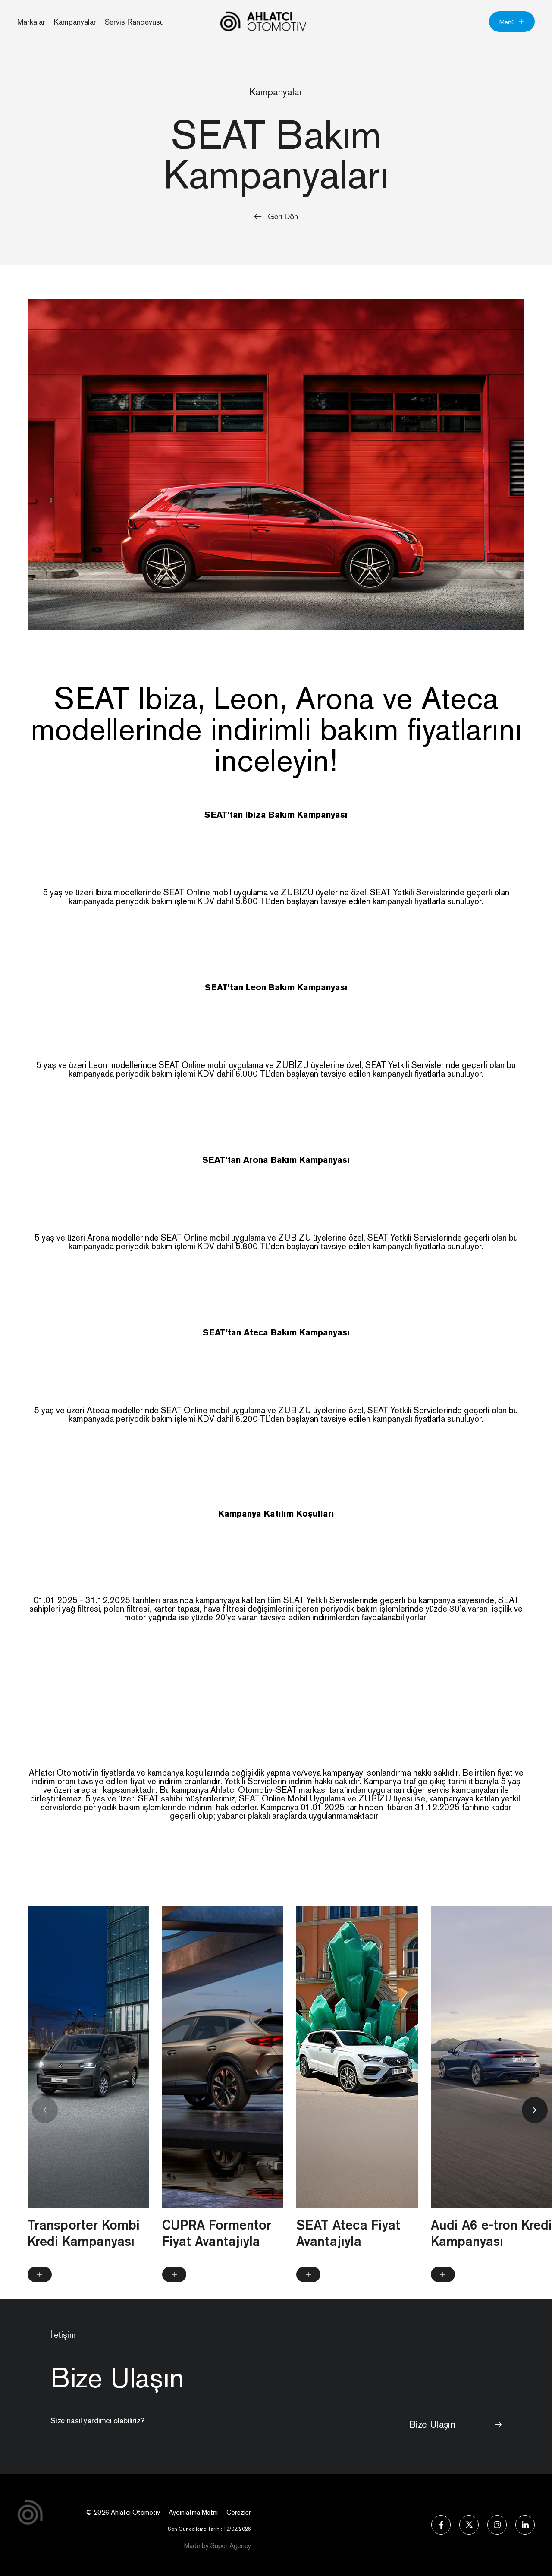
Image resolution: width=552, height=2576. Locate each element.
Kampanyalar (75, 22)
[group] (88, 2118)
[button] (535, 2130)
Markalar (31, 22)
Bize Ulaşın (443, 2420)
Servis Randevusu (134, 22)
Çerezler (238, 2512)
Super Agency (230, 2545)
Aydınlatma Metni (193, 2512)
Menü (511, 22)
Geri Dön (276, 216)
